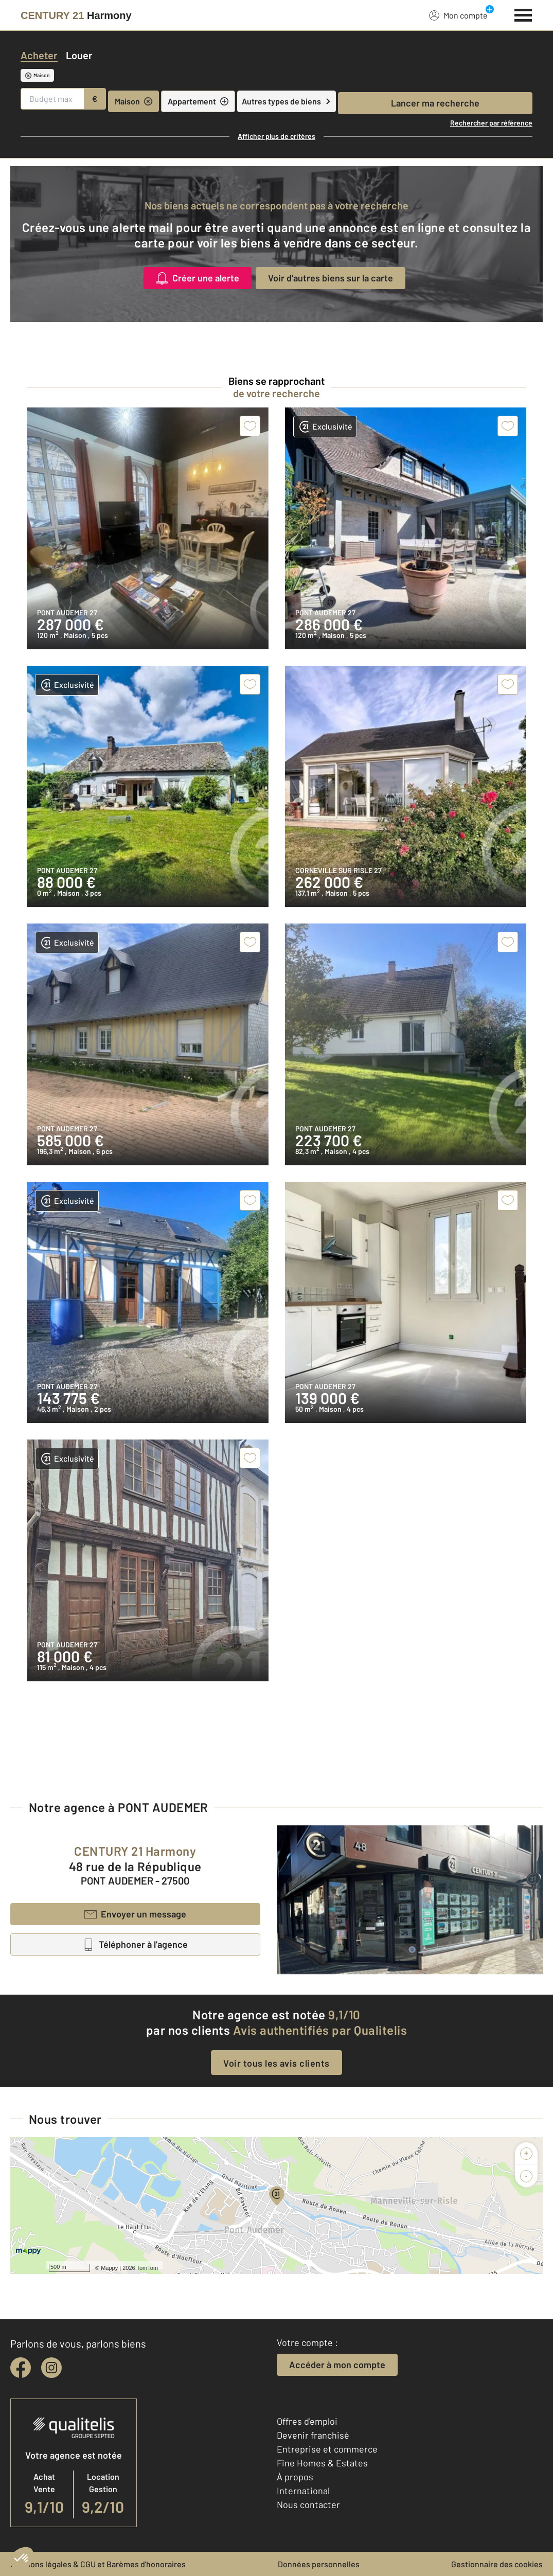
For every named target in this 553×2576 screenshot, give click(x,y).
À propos (295, 2476)
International (303, 2490)
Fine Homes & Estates (322, 2462)
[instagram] (51, 2367)
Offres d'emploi (307, 2421)
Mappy (109, 2268)
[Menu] (523, 14)
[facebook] (20, 2367)
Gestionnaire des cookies (497, 2564)
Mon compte (458, 15)
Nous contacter (308, 2504)
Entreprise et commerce (327, 2449)
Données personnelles (319, 2564)
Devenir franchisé (313, 2435)
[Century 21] (76, 15)
